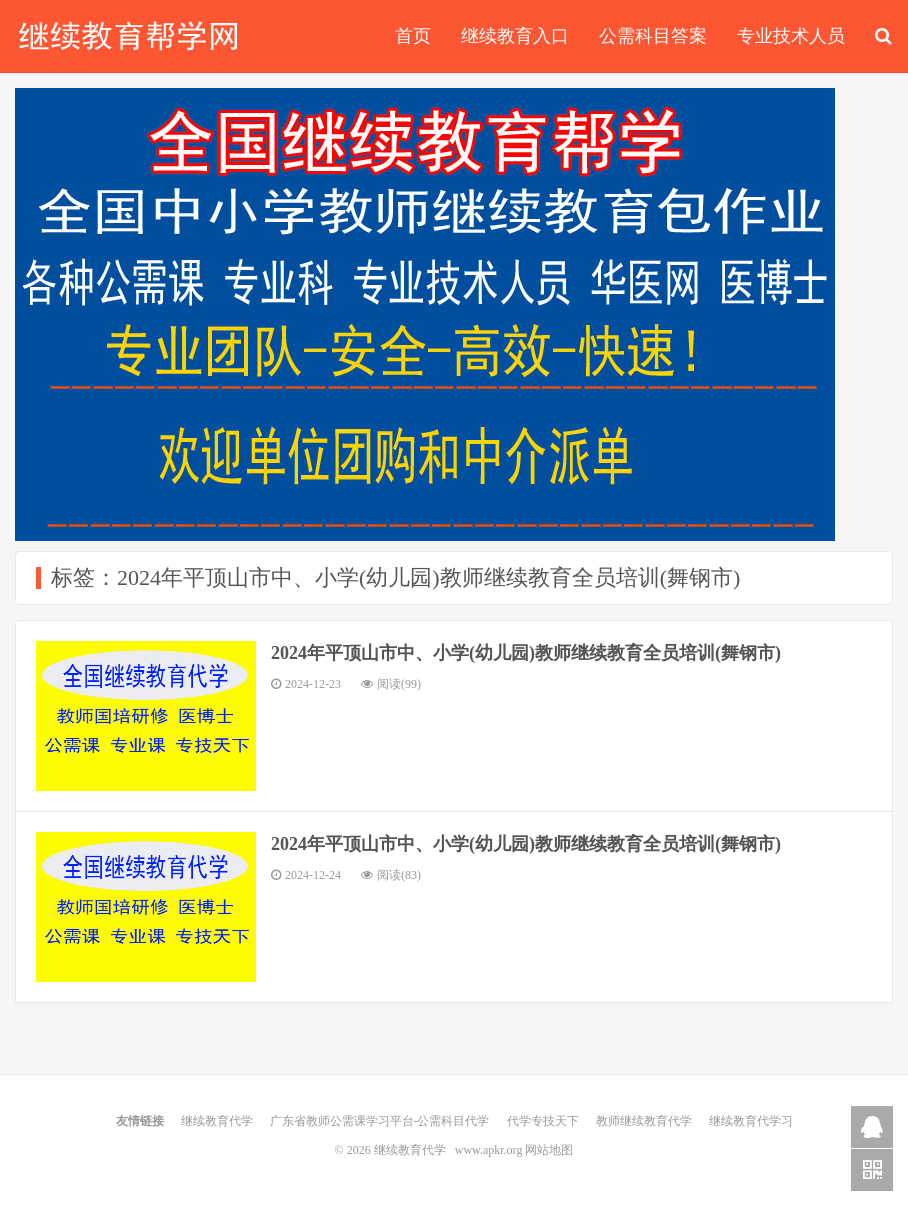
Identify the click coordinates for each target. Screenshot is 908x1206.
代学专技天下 (543, 1121)
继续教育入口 (515, 36)
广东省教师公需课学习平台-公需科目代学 (380, 1121)
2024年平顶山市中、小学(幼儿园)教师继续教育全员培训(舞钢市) (526, 653)
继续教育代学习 (751, 1121)
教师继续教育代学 (644, 1121)
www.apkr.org (489, 1150)
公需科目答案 (653, 36)
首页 (413, 36)
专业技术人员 (791, 36)
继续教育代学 (129, 36)
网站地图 (549, 1150)
